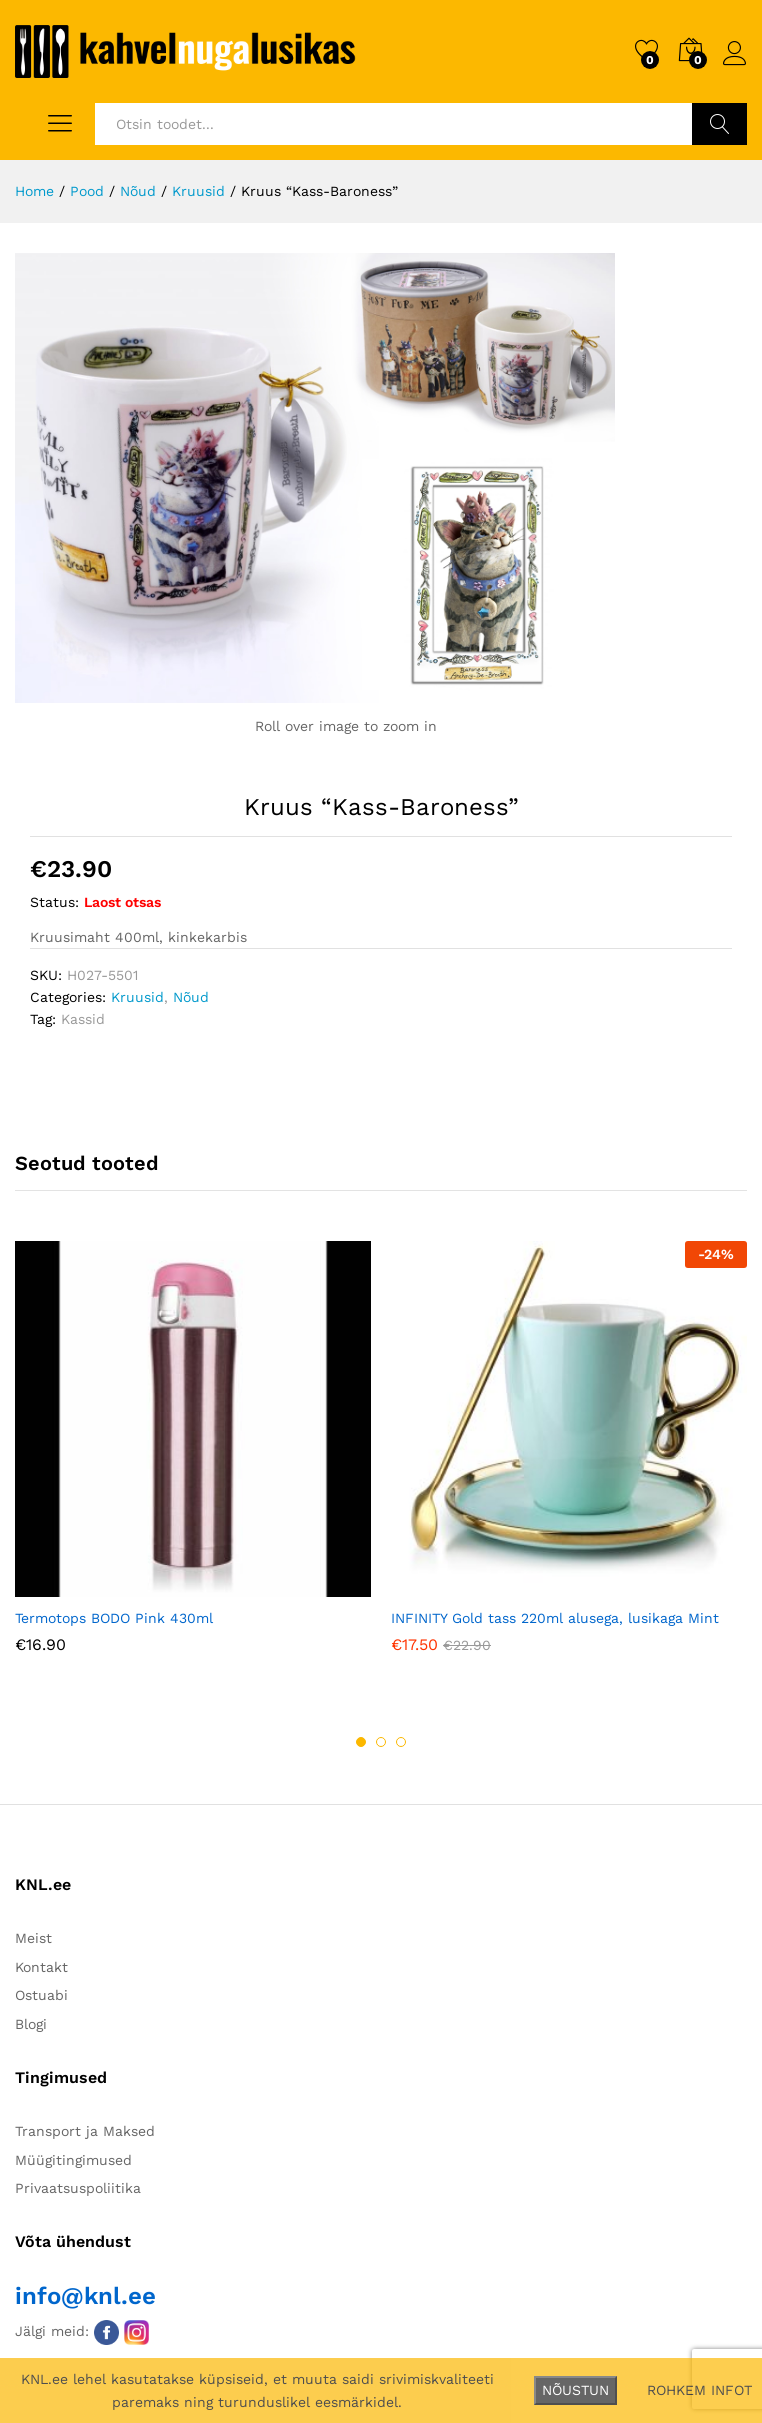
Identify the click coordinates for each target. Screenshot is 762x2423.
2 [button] (381, 1742)
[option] (193, 1462)
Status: (54, 902)
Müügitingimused (73, 2160)
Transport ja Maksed (85, 2131)
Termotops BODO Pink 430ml (114, 1618)
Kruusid (137, 997)
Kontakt (41, 1967)
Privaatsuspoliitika (78, 2188)
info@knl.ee (85, 2296)
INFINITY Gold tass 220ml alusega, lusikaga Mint (555, 1618)
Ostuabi (41, 1995)
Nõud (191, 997)
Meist (33, 1938)
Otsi (719, 124)
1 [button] (361, 1742)
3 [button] (401, 1742)
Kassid (83, 1019)
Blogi (31, 2024)
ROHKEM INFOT (699, 2390)
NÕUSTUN (575, 2390)
